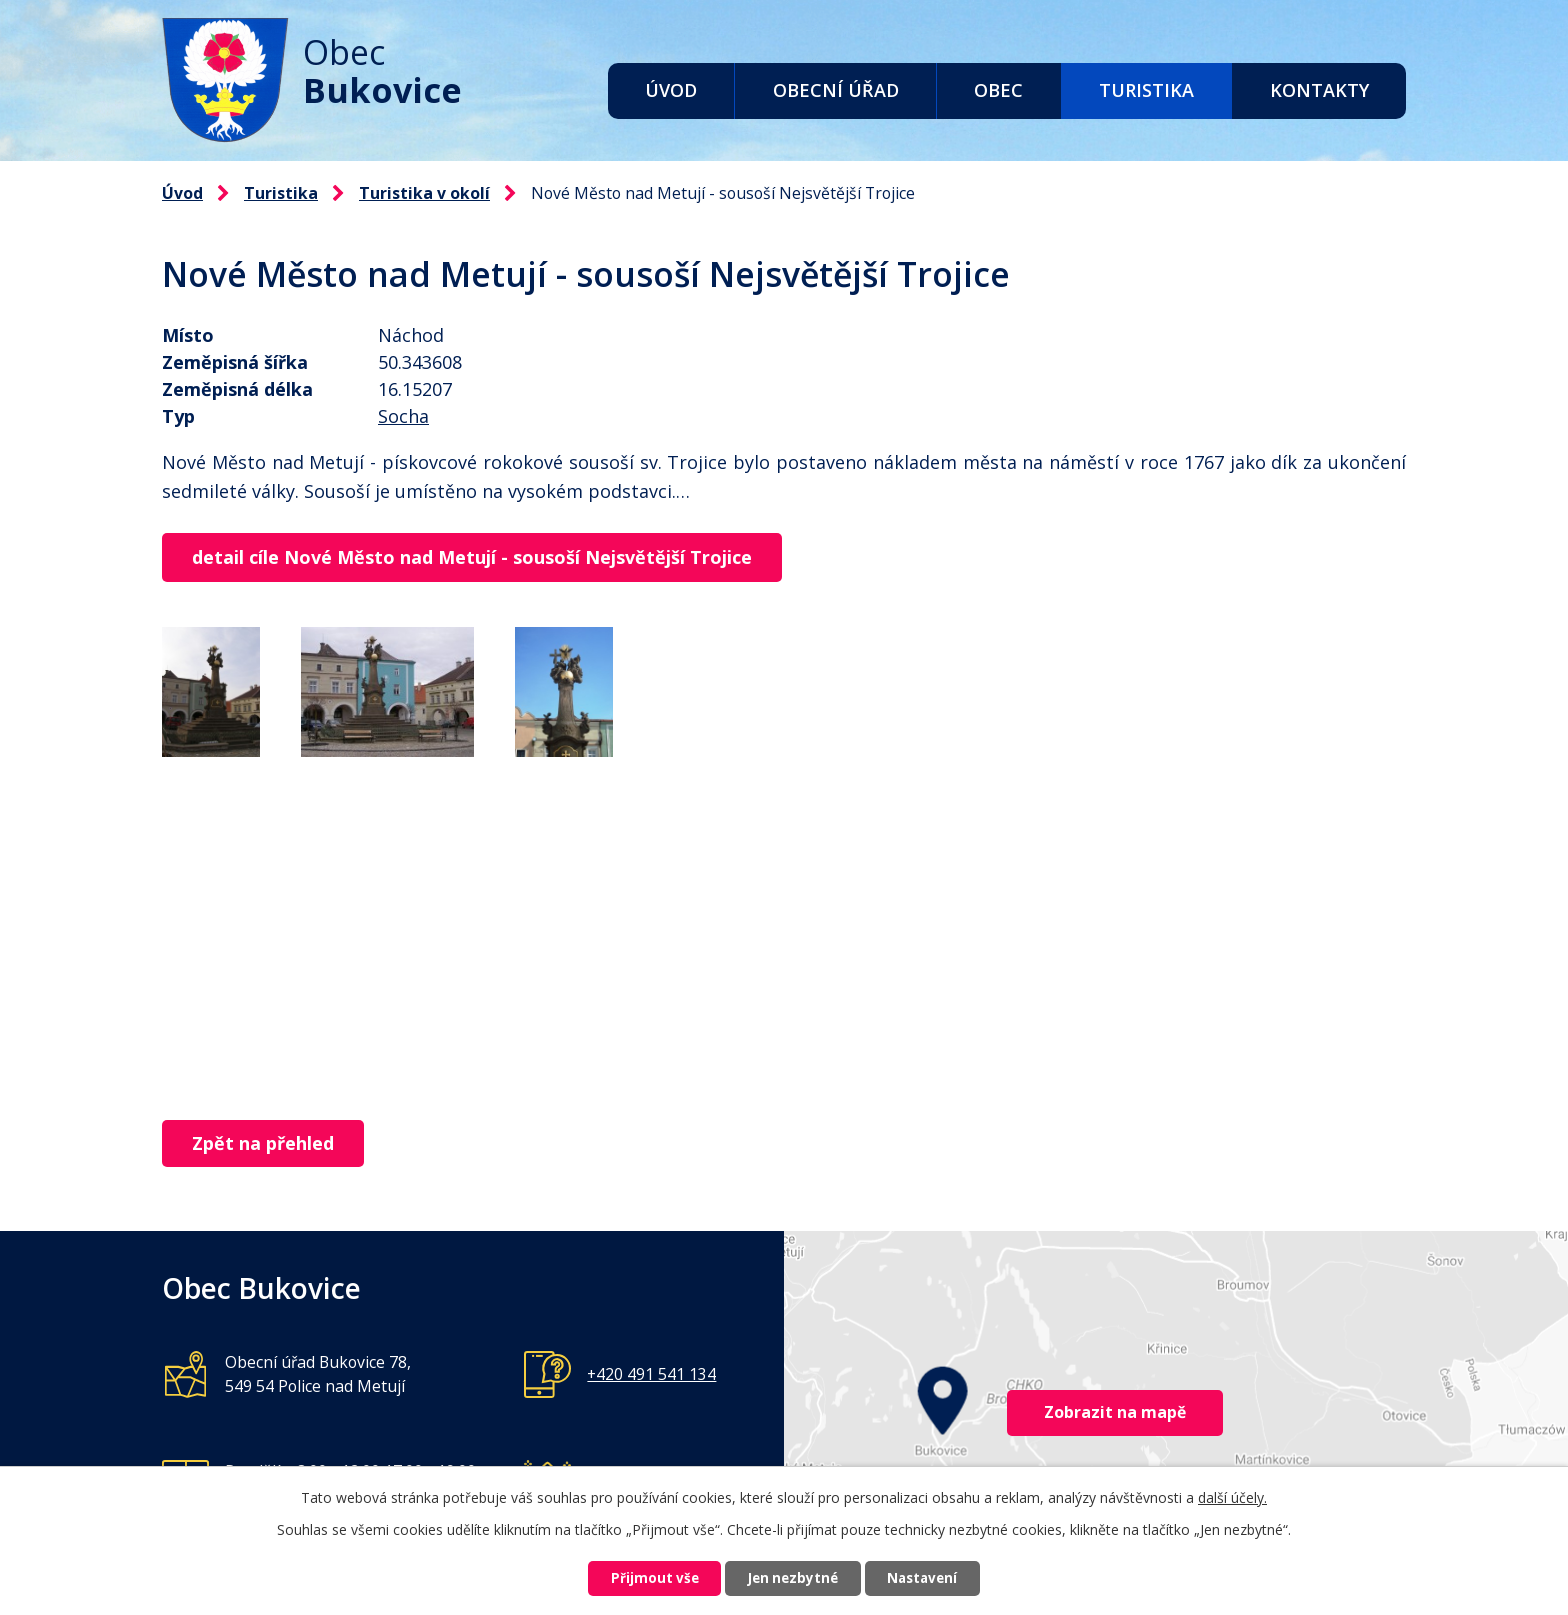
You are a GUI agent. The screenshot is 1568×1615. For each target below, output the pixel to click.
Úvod (671, 90)
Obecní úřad (836, 90)
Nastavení (937, 1577)
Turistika (1146, 90)
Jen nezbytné (792, 1577)
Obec (998, 90)
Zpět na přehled (269, 1145)
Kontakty (1319, 90)
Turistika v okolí (424, 193)
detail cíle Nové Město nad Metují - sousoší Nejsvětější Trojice (478, 558)
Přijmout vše (640, 1577)
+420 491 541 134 (651, 1376)
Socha (403, 416)
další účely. (1232, 1494)
